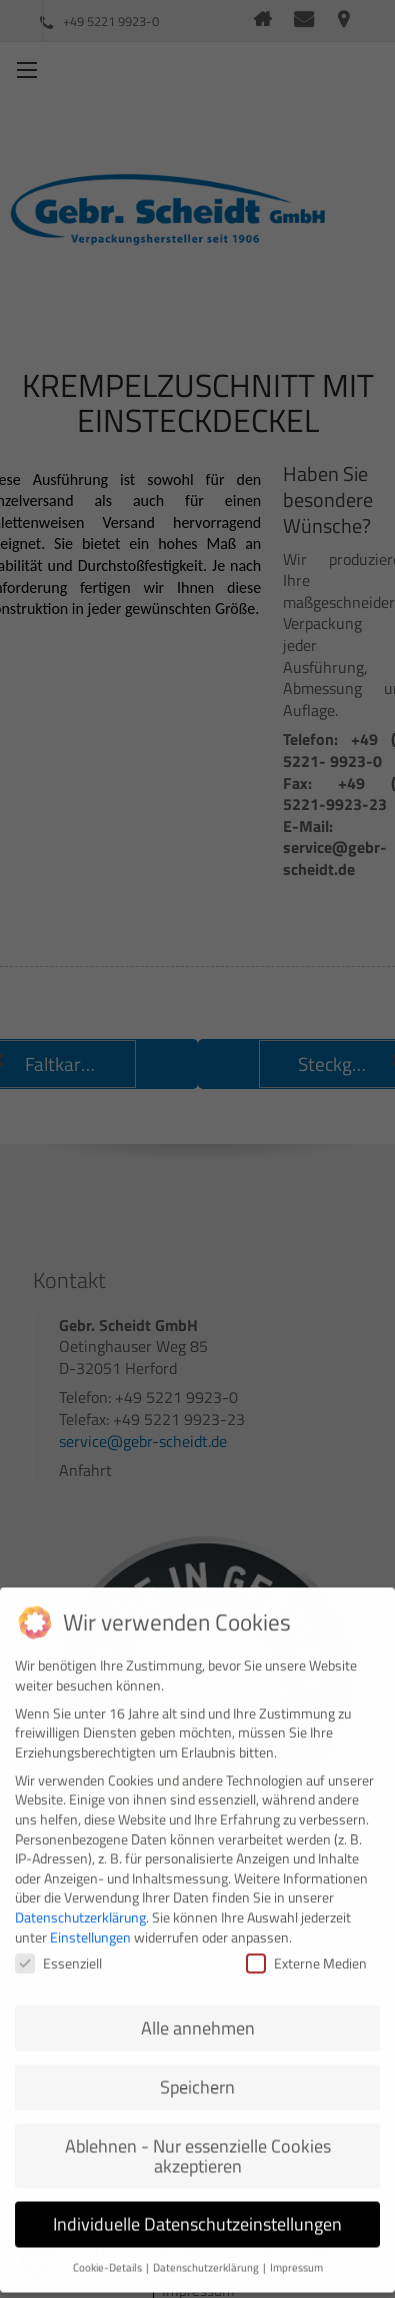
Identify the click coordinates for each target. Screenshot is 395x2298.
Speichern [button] (197, 2072)
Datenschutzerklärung (80, 1902)
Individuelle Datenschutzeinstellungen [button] (197, 2209)
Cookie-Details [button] (108, 2253)
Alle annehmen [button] (198, 2013)
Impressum (296, 2253)
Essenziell (58, 1948)
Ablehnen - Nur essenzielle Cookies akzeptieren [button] (198, 2140)
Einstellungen (90, 1921)
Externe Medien (306, 1948)
